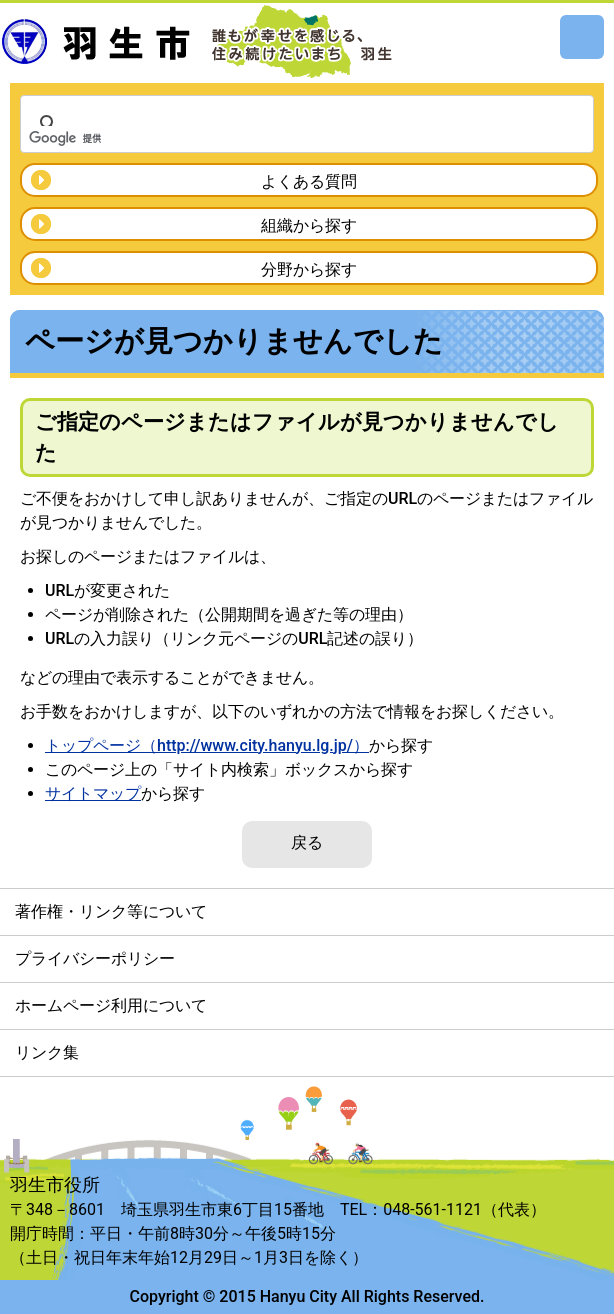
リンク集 (47, 1052)
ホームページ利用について (111, 1005)
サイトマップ (93, 793)
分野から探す (309, 269)
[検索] (281, 138)
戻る (307, 842)
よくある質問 (309, 181)
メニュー (582, 37)
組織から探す (309, 225)
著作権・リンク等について (111, 911)
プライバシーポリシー (95, 958)
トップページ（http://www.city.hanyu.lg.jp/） (207, 745)
